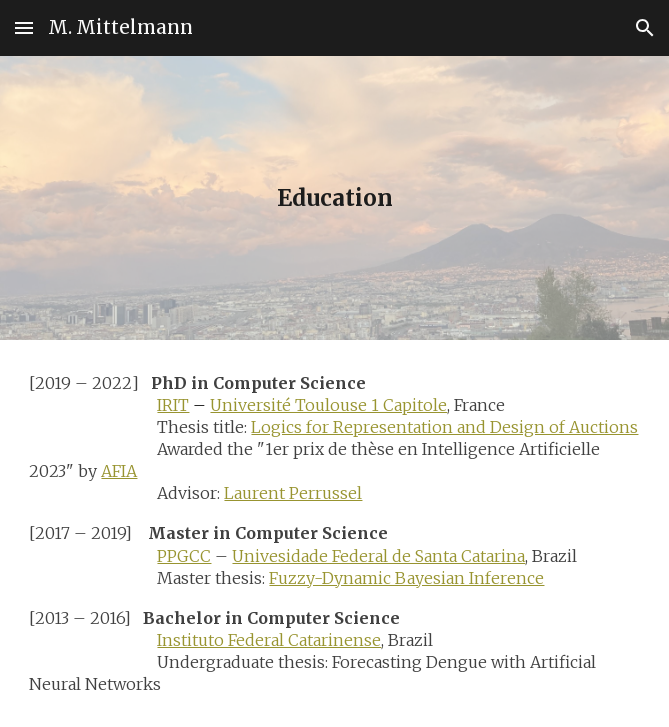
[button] (24, 27)
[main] (334, 198)
